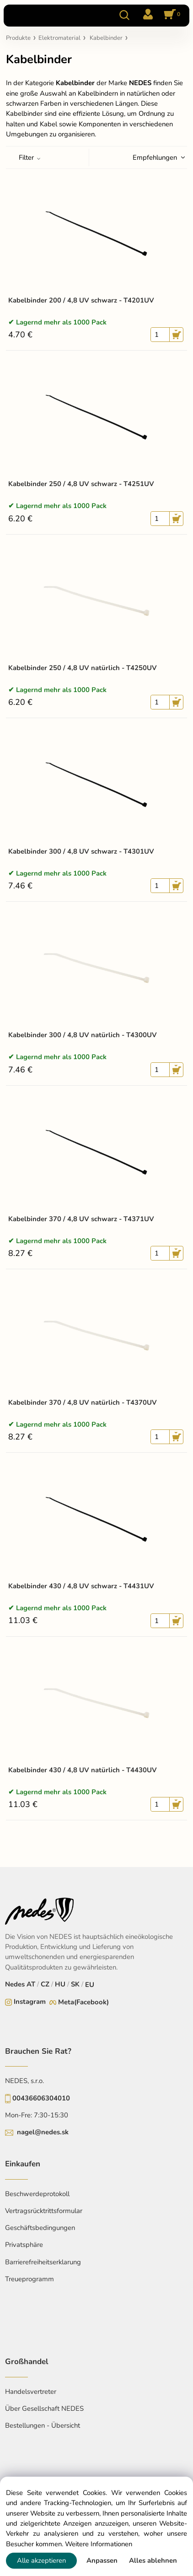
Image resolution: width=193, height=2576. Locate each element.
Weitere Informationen (98, 2544)
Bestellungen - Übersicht (42, 2425)
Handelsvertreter (30, 2391)
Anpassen (102, 2560)
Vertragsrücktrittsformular (43, 2210)
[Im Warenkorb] (170, 15)
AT (31, 1984)
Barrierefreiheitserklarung (43, 2262)
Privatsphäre (24, 2244)
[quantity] (160, 334)
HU (60, 1984)
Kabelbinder (106, 38)
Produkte (18, 38)
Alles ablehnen (153, 2560)
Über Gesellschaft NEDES (44, 2408)
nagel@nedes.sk (43, 2132)
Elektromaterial (59, 38)
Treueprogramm (29, 2279)
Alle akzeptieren (41, 2560)
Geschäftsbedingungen (40, 2227)
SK (75, 1984)
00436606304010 (41, 2098)
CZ (45, 1984)
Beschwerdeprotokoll (37, 2193)
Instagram (30, 2001)
